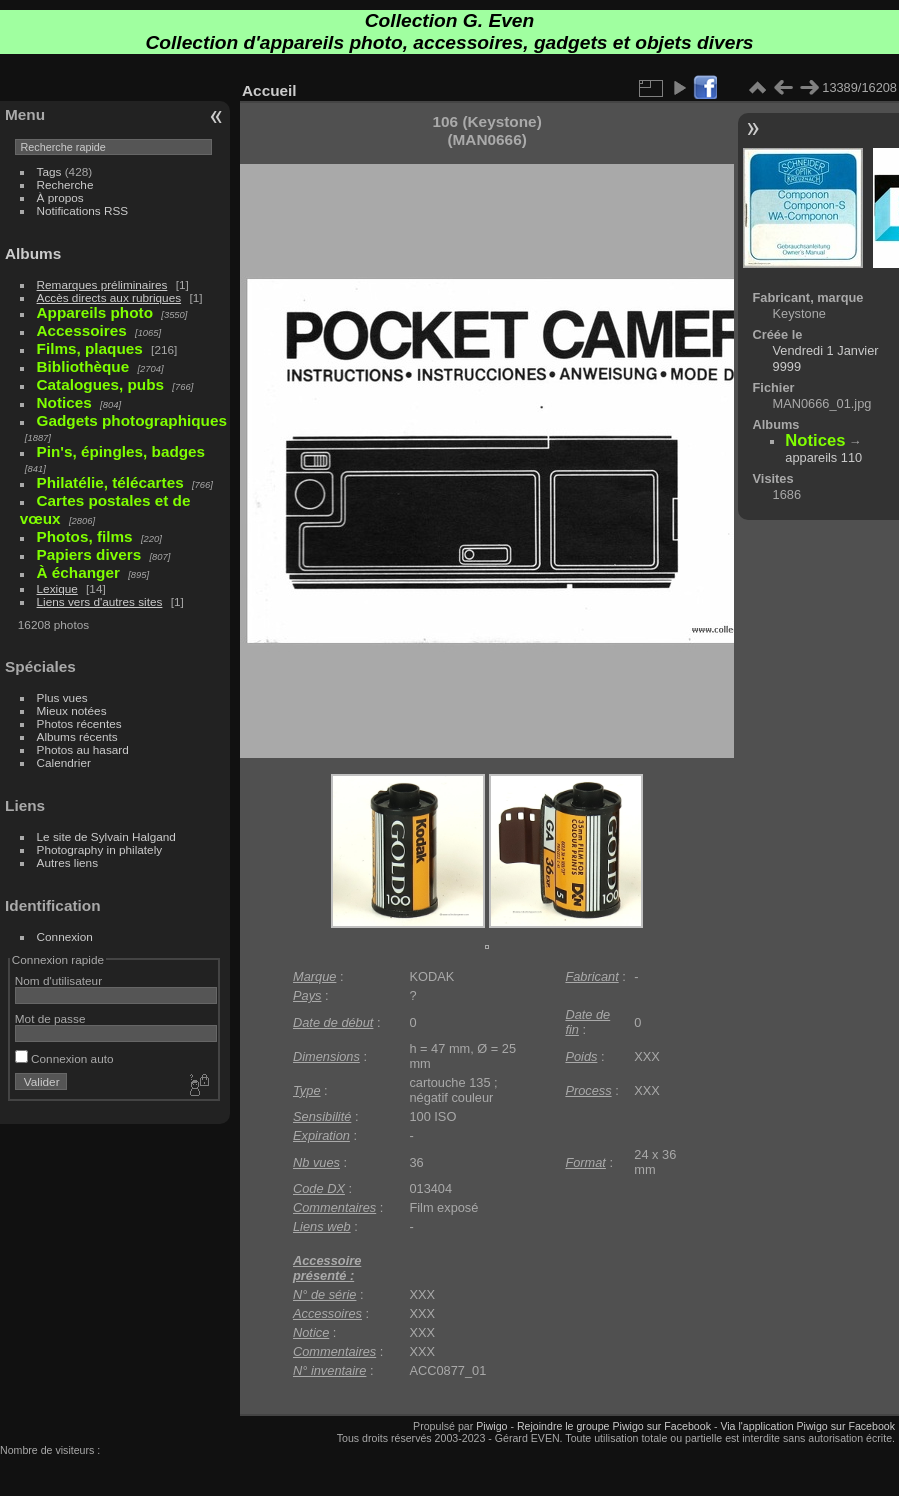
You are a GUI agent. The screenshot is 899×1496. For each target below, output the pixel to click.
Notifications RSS (83, 210)
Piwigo (491, 1426)
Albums (33, 253)
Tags (49, 171)
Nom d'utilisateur (58, 980)
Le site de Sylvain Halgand (106, 836)
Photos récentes (79, 723)
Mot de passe (50, 1018)
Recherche (65, 184)
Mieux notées (72, 710)
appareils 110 (823, 457)
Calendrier (64, 762)
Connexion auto (64, 1058)
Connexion (65, 936)
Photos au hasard (83, 749)
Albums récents (77, 736)
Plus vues (62, 697)
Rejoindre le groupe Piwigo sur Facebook (614, 1426)
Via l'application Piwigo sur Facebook (807, 1426)
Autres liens (67, 862)
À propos (60, 197)
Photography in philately (100, 849)
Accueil (269, 90)
